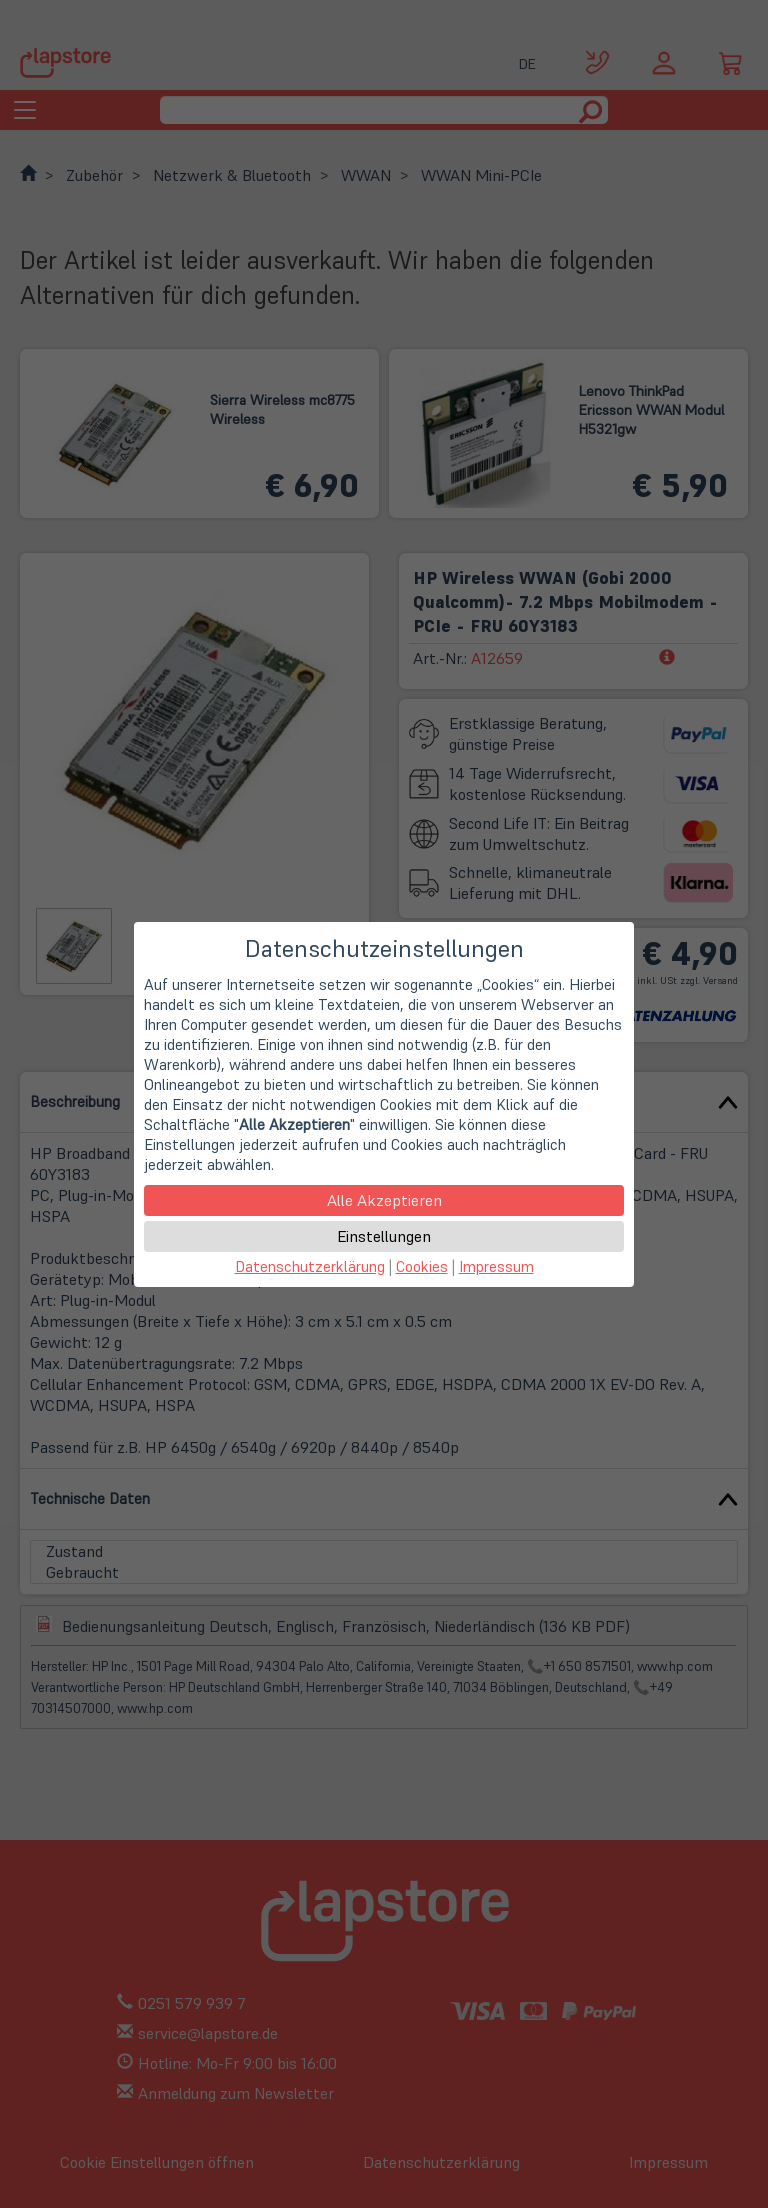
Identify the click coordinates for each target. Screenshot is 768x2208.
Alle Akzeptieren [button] (384, 1200)
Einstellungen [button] (384, 1236)
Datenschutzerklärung (310, 1266)
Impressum (496, 1266)
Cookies (422, 1266)
